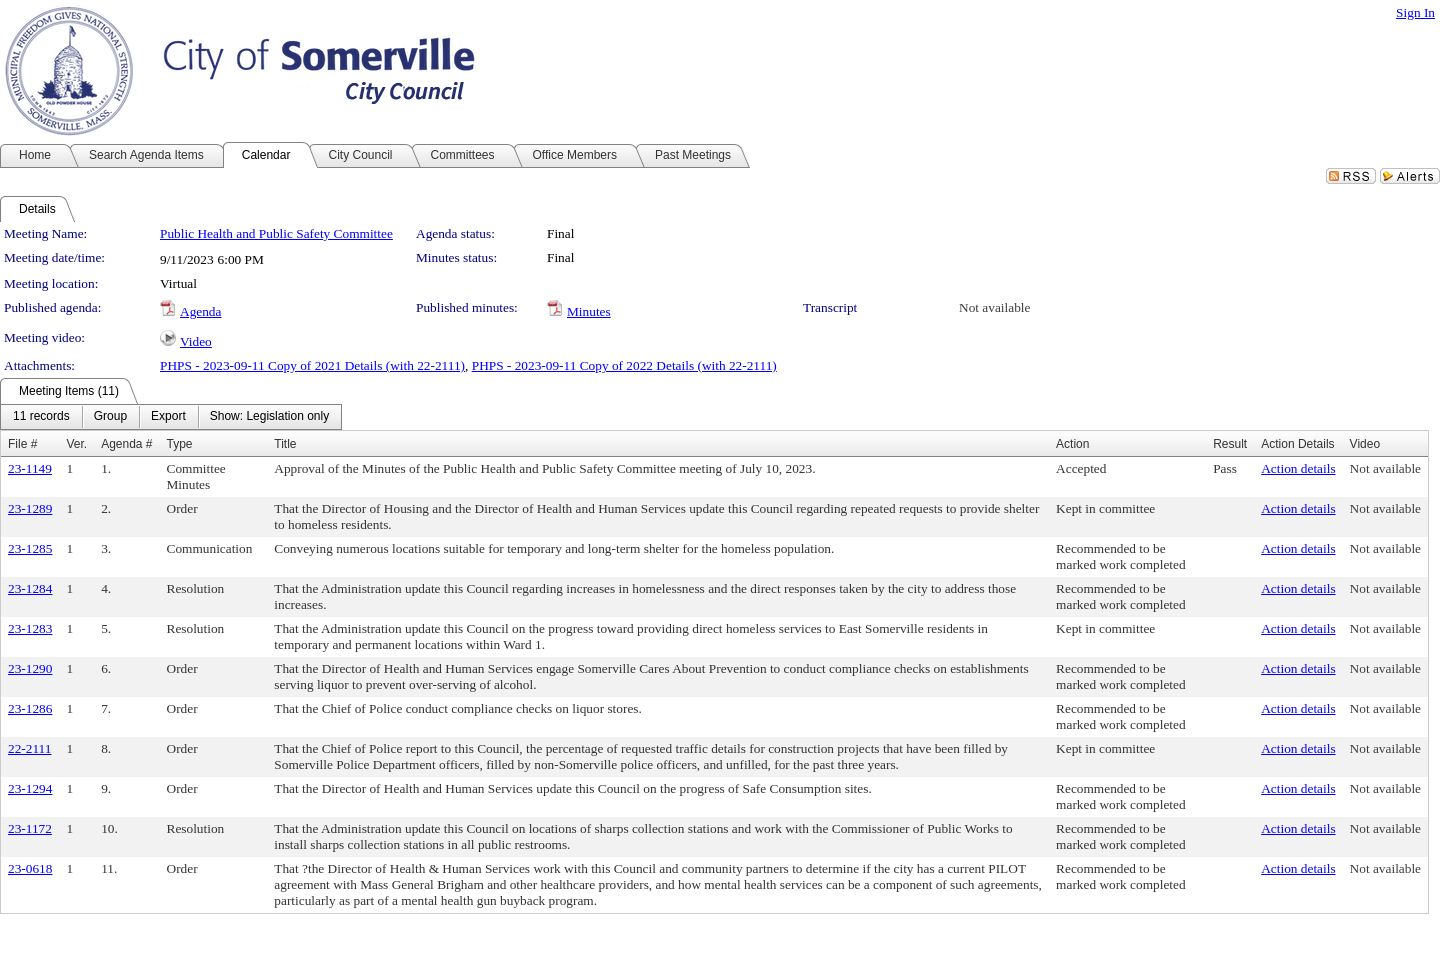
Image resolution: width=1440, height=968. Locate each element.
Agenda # (126, 444)
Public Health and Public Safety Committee (276, 233)
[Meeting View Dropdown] (269, 417)
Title (285, 444)
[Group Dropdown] (110, 417)
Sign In (1415, 12)
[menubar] (171, 417)
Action (1072, 444)
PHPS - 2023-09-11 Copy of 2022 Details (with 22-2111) (624, 365)
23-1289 (30, 508)
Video (196, 341)
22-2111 (29, 748)
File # (22, 444)
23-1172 (30, 828)
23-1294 (30, 788)
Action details (1298, 468)
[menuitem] (41, 417)
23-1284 (30, 588)
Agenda (200, 311)
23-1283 (30, 628)
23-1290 (30, 668)
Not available (994, 307)
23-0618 (30, 868)
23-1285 (30, 548)
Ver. (76, 444)
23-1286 (30, 708)
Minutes (589, 311)
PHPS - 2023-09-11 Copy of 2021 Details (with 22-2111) (312, 365)
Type (180, 444)
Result (1230, 444)
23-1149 (30, 468)
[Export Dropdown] (168, 417)
